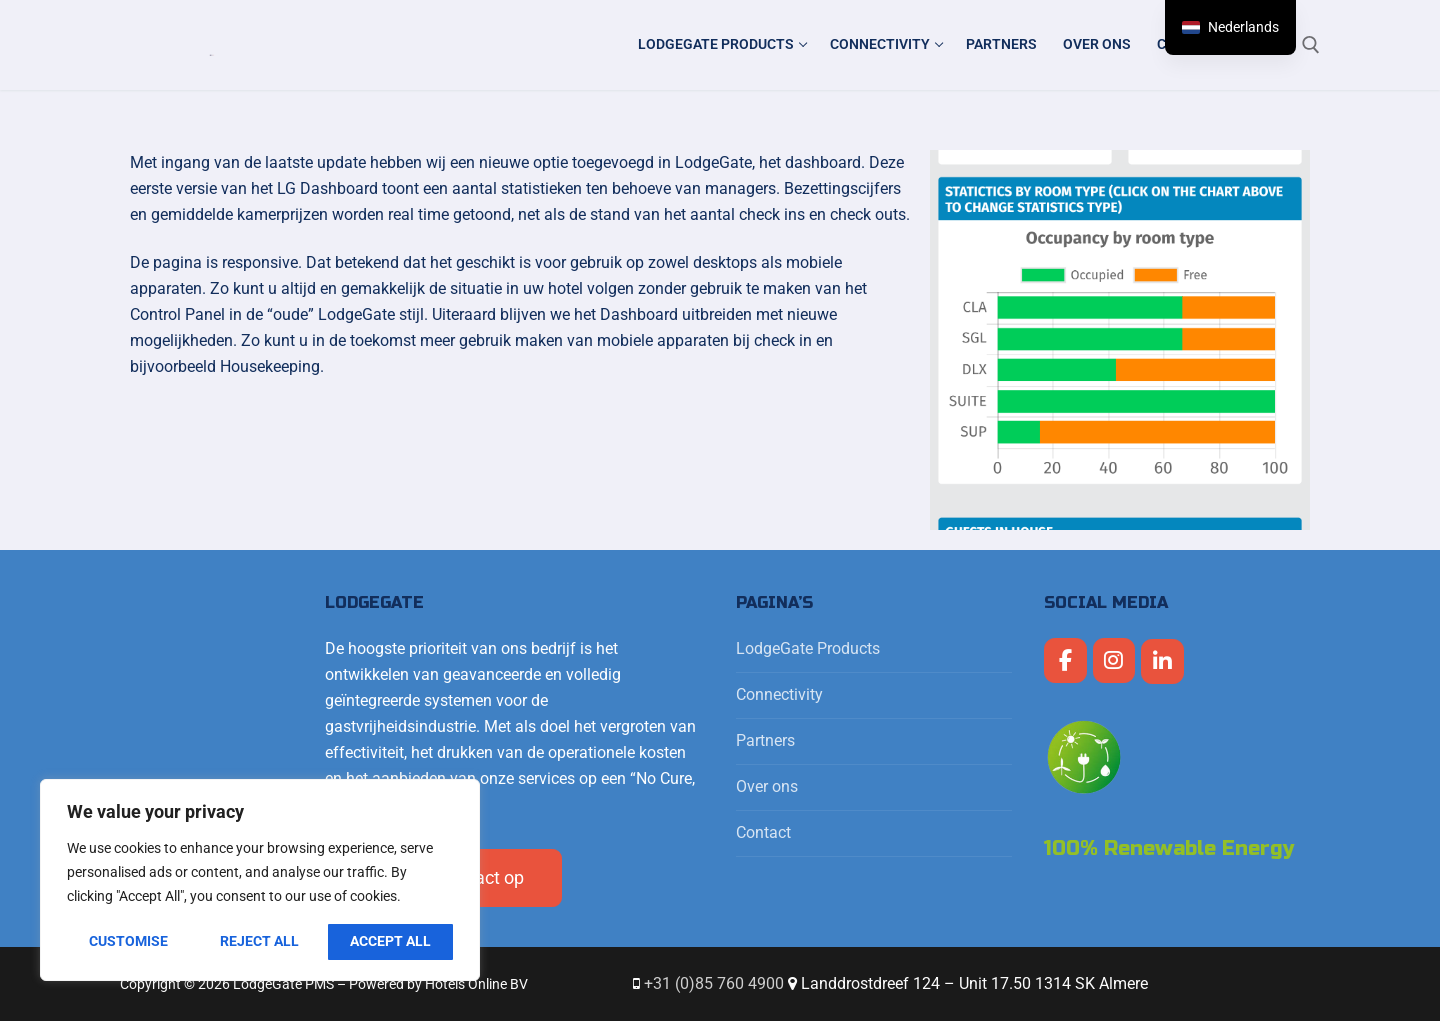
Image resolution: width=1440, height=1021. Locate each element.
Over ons (767, 786)
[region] (260, 880)
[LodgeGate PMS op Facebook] (1065, 660)
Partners (765, 740)
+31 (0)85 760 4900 (714, 983)
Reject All (259, 941)
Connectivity (781, 694)
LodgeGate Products (810, 648)
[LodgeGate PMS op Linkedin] (1162, 661)
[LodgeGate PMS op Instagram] (1114, 660)
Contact (763, 832)
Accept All (390, 941)
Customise (128, 941)
